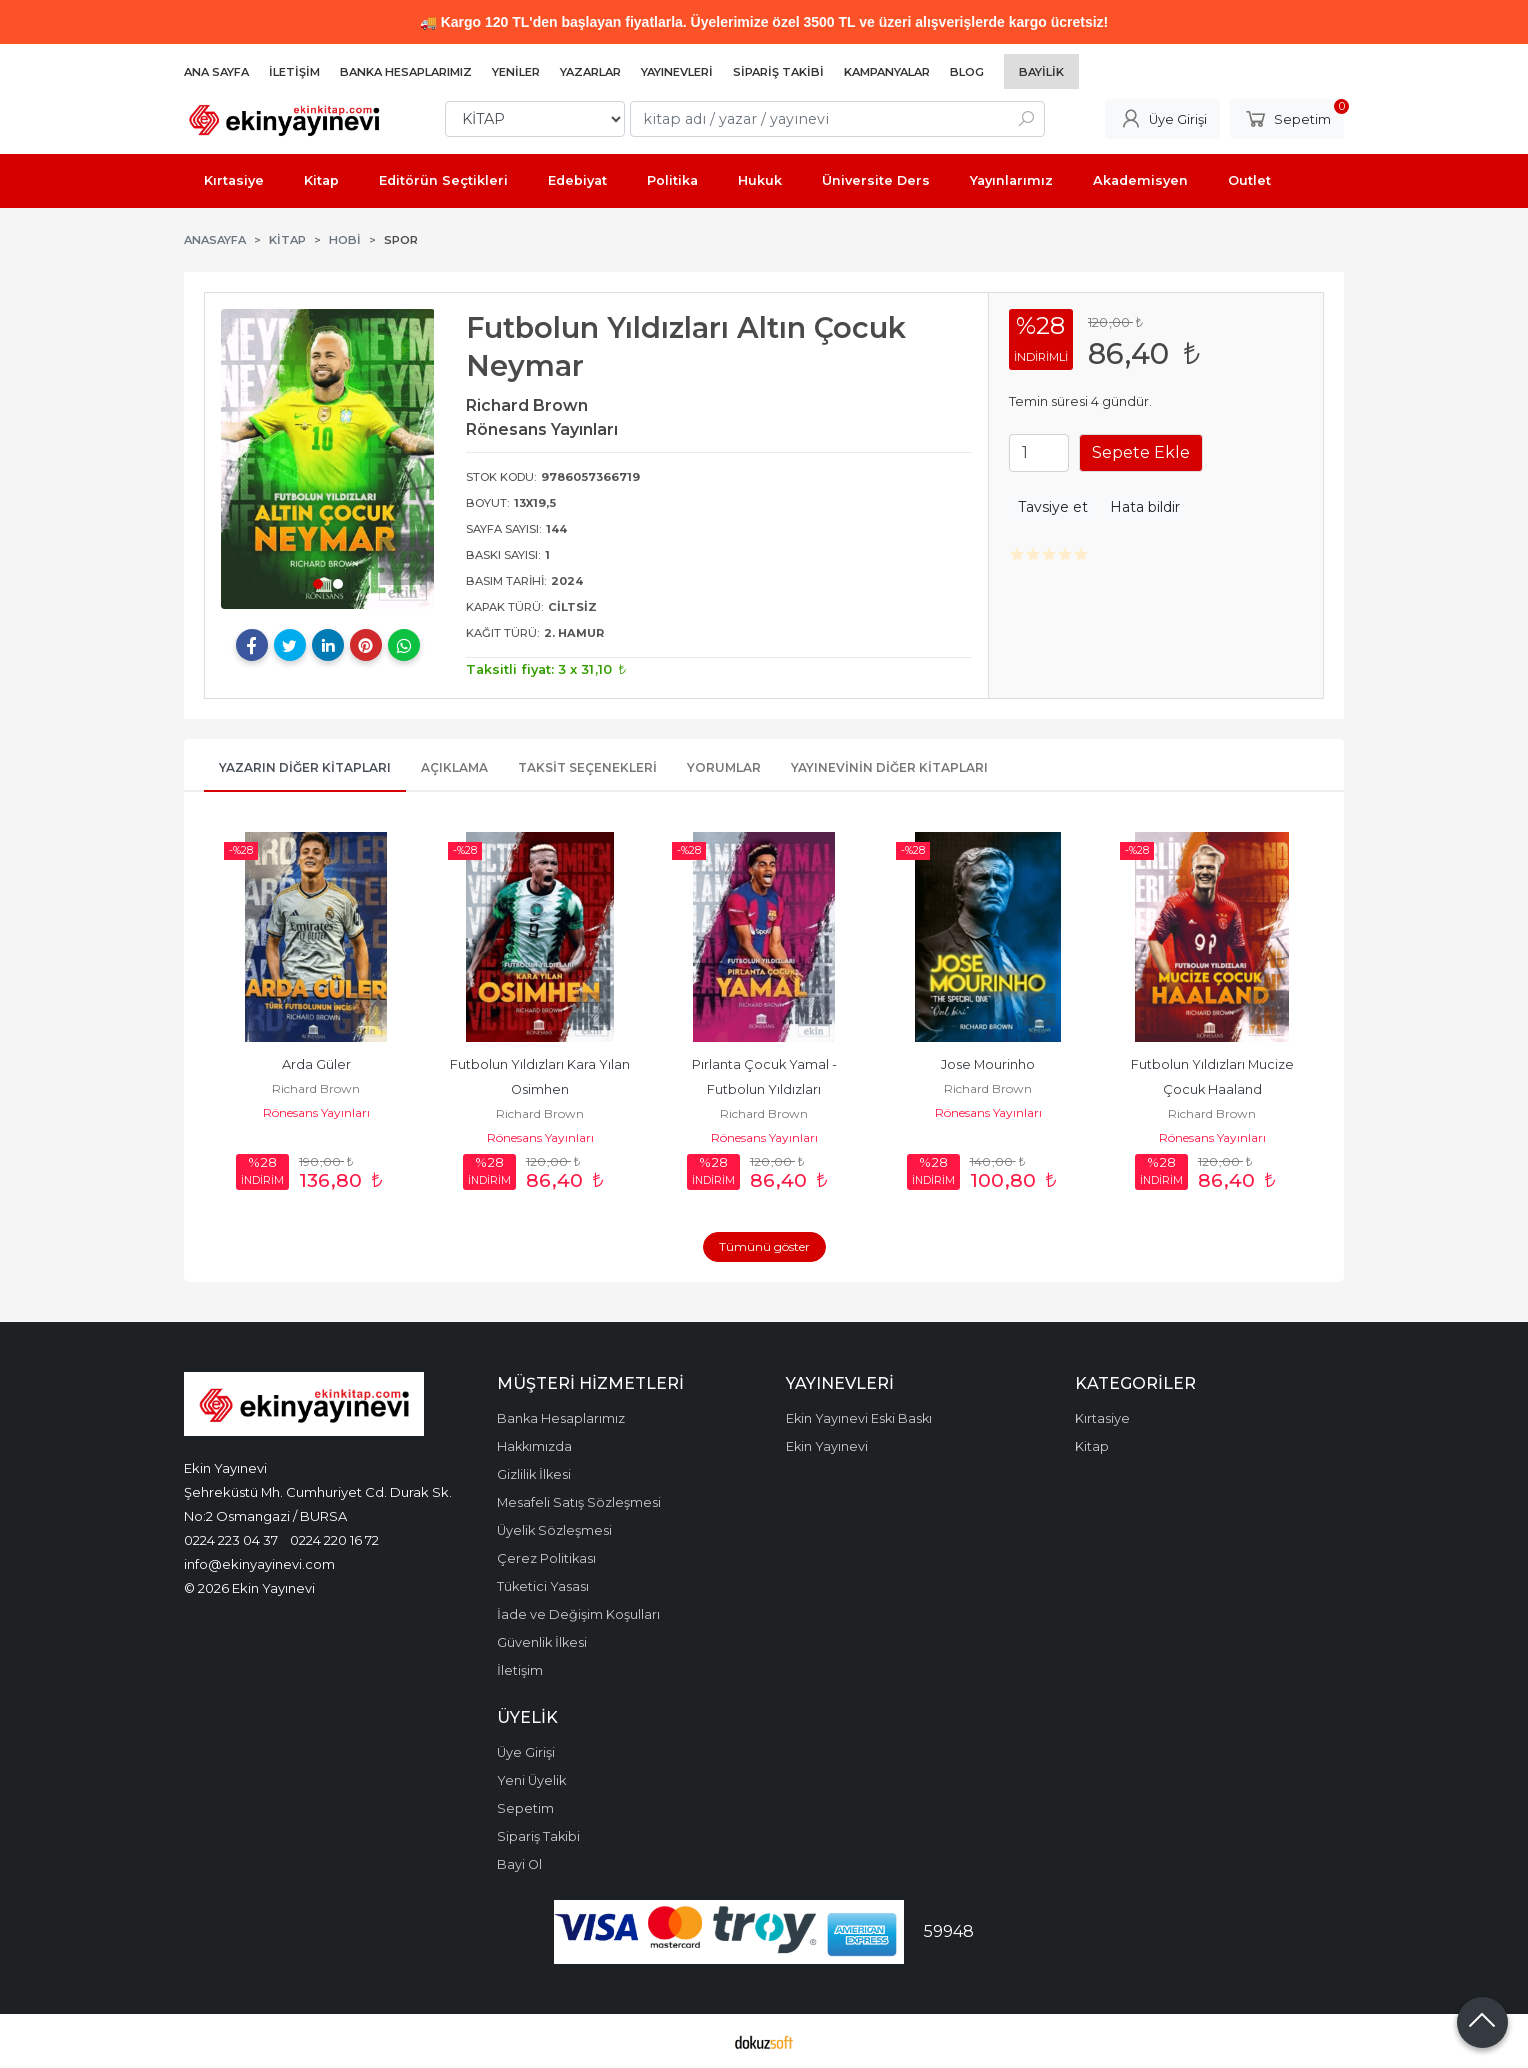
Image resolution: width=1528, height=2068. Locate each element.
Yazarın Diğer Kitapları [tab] (305, 767)
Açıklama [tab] (454, 767)
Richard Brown (316, 1088)
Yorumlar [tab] (724, 767)
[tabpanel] (328, 459)
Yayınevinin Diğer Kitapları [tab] (889, 767)
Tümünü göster (764, 1246)
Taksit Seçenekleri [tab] (587, 767)
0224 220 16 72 (334, 1540)
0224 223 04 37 (231, 1540)
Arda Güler (316, 1064)
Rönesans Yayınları (316, 1112)
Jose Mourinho (988, 1064)
